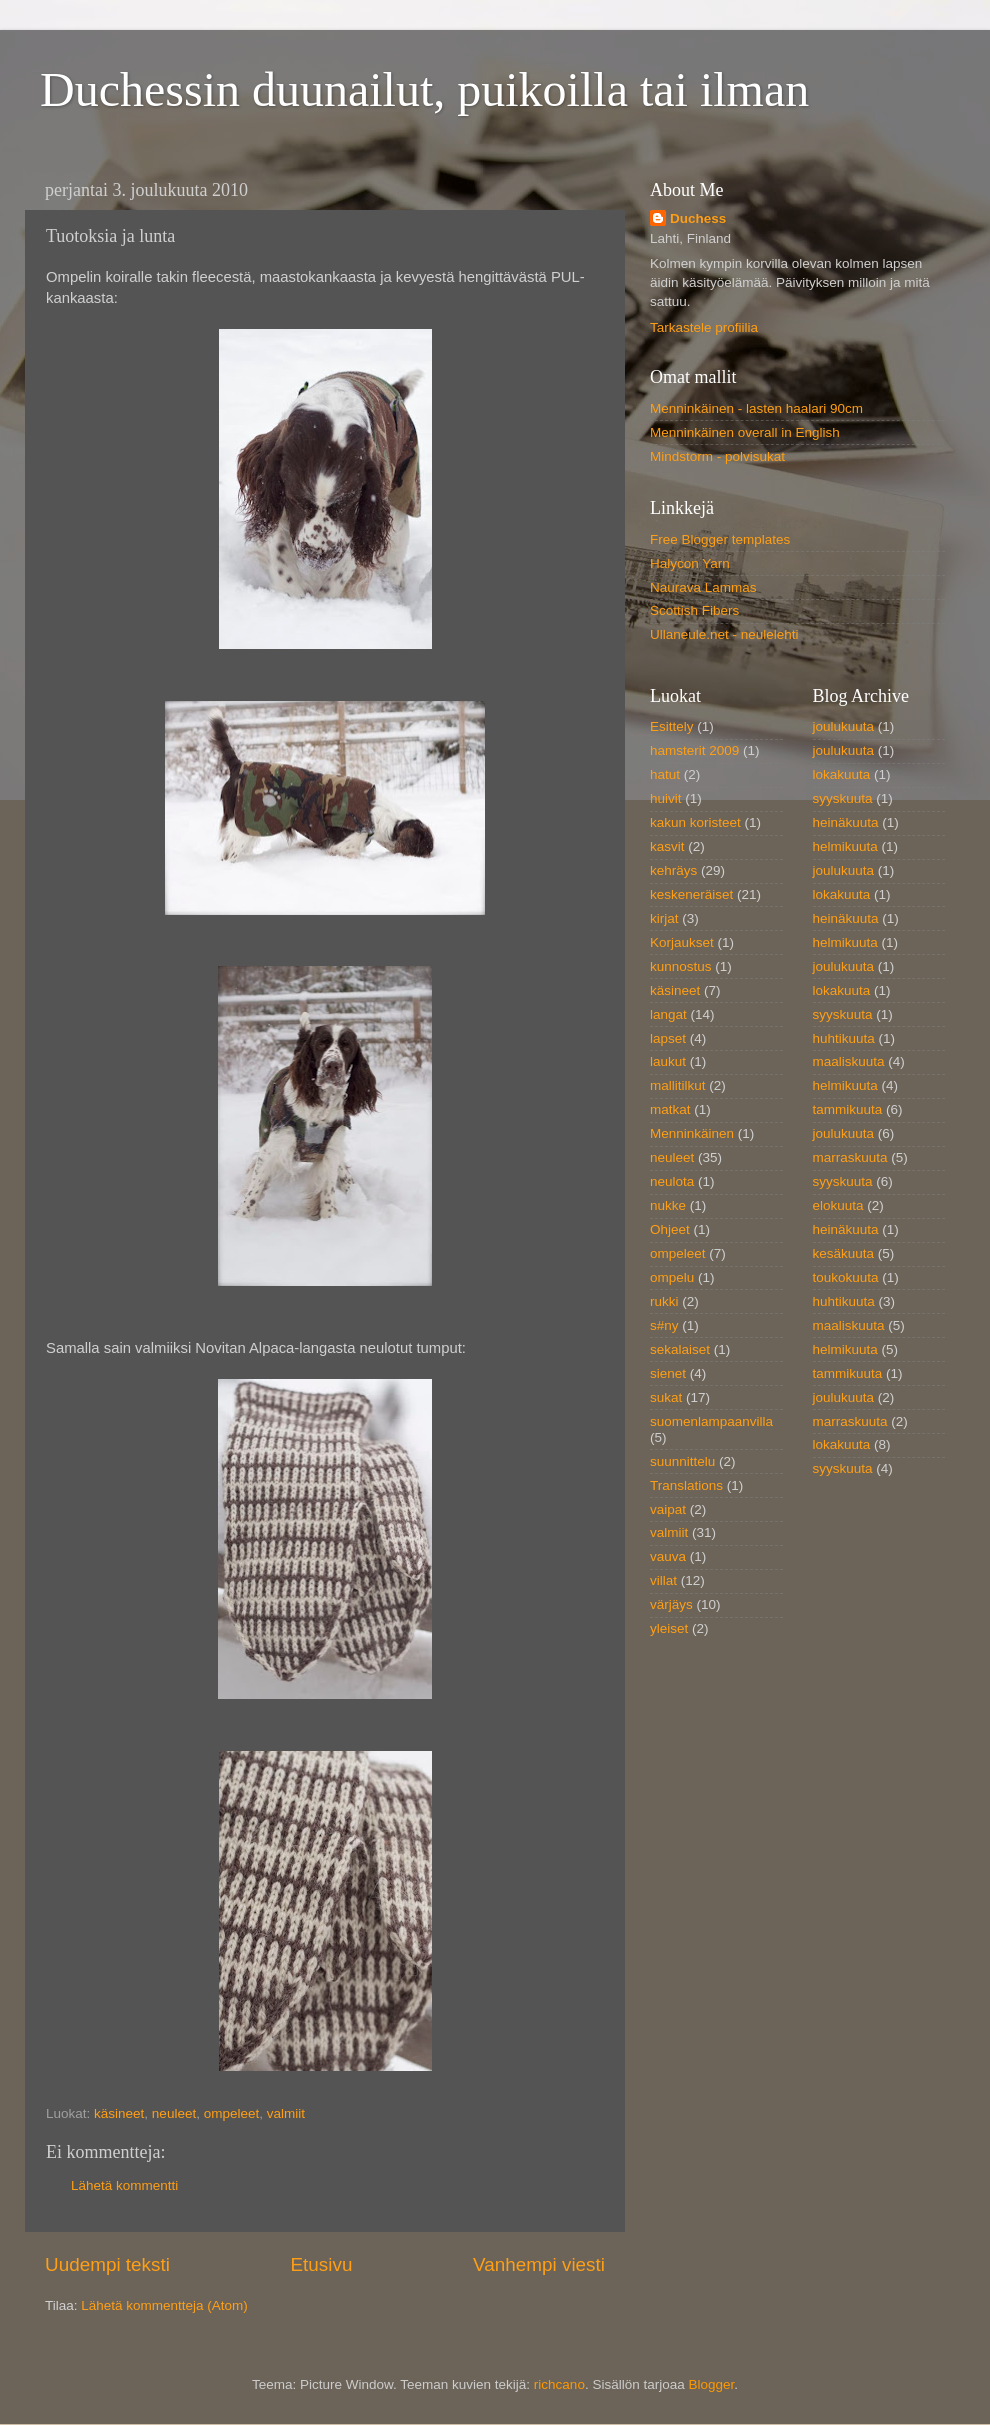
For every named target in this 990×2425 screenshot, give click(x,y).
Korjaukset (682, 942)
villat (663, 1580)
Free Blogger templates (720, 539)
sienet (668, 1373)
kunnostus (681, 966)
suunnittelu (682, 1461)
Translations (686, 1485)
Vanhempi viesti (539, 2264)
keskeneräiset (691, 894)
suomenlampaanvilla (711, 1421)
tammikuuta (848, 1109)
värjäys (671, 1604)
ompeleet (232, 2113)
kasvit (667, 846)
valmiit (286, 2113)
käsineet (119, 2113)
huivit (666, 798)
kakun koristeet (695, 822)
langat (668, 1014)
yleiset (669, 1628)
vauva (668, 1556)
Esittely (672, 726)
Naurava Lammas (703, 587)
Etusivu (322, 2264)
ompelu (672, 1277)
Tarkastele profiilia (704, 327)
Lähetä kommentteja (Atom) (164, 2305)
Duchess (698, 218)
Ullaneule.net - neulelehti (724, 634)
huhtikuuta (844, 1038)
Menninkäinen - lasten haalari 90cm (756, 408)
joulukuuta (844, 726)
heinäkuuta (846, 822)
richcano (559, 2384)
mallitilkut (678, 1085)
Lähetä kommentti (124, 2185)
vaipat (668, 1509)
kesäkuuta (844, 1253)
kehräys (673, 870)
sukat (666, 1397)
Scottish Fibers (694, 610)
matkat (670, 1109)
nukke (668, 1205)
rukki (664, 1301)
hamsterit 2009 (694, 750)
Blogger (711, 2384)
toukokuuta (846, 1277)
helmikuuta (845, 846)
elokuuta (838, 1205)
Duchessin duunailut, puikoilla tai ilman (424, 89)
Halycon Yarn (690, 563)
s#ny (664, 1325)
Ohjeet (670, 1229)
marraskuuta (850, 1157)
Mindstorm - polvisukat (717, 456)
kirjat (664, 918)
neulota (672, 1181)
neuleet (174, 2113)
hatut (665, 774)
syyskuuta (843, 798)
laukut (668, 1061)
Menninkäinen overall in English (745, 432)
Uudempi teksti (107, 2264)
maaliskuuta (849, 1061)
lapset (668, 1038)
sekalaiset (680, 1349)
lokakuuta (842, 774)
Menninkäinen (692, 1133)
